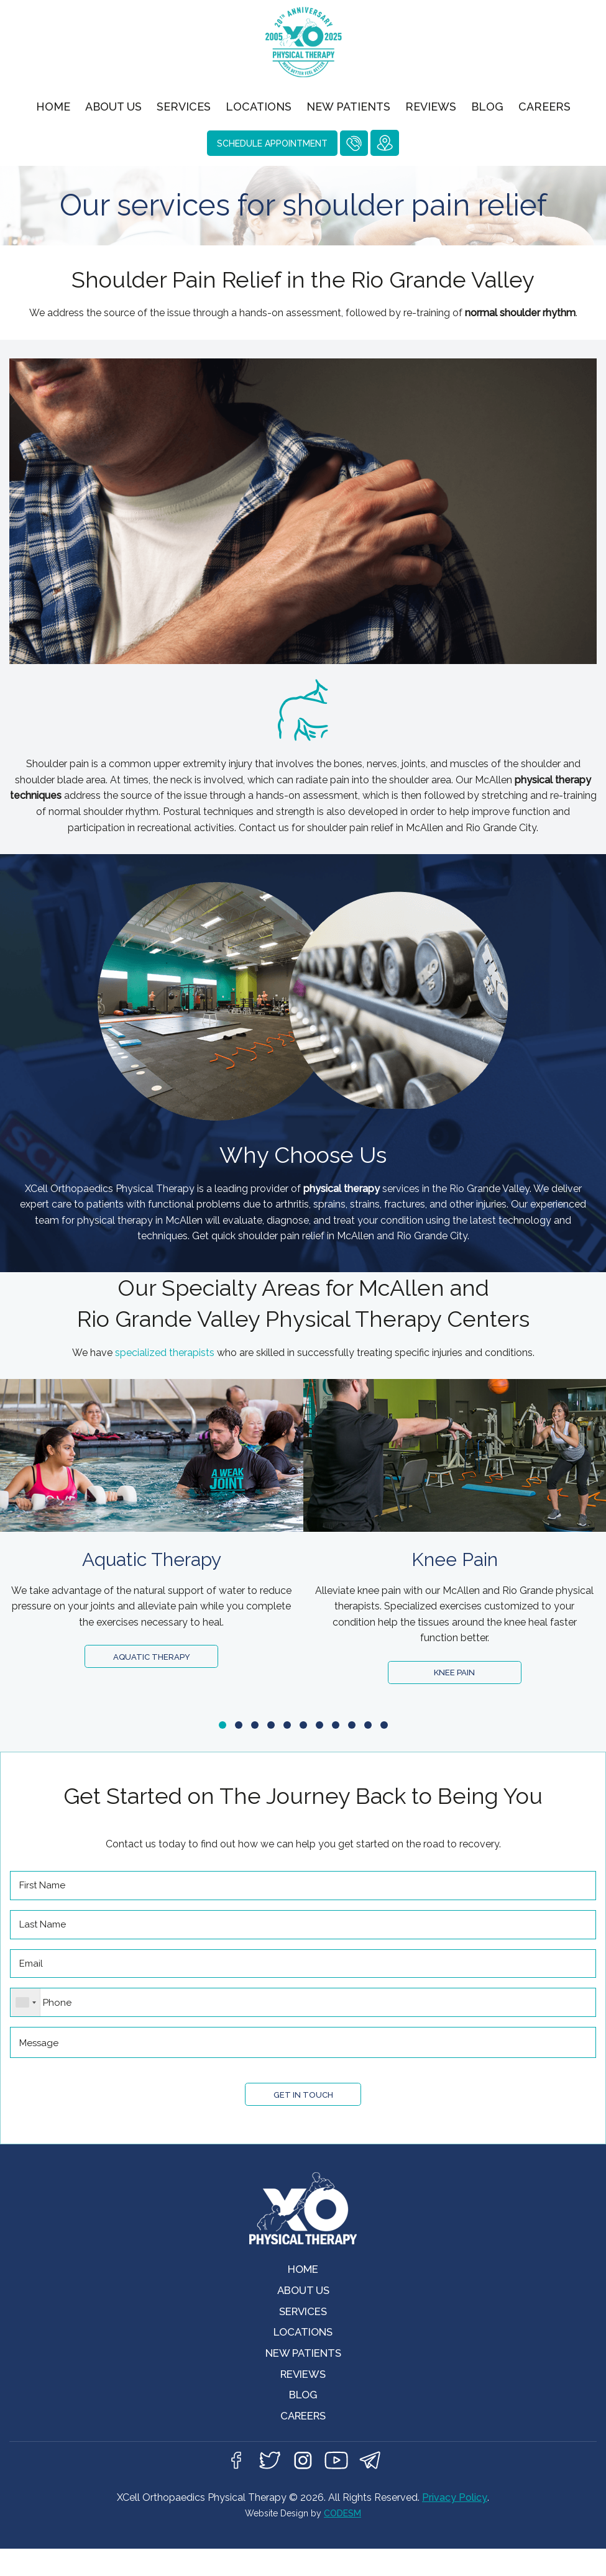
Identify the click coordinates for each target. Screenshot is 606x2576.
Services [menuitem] (184, 106)
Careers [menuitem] (544, 106)
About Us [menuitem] (113, 106)
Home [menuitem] (53, 106)
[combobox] (25, 2013)
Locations (303, 2350)
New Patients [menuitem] (348, 106)
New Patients (303, 2373)
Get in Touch (303, 2107)
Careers (303, 2440)
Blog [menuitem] (487, 106)
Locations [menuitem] (259, 106)
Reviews (303, 2395)
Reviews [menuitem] (430, 106)
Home (303, 2283)
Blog (303, 2417)
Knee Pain (454, 1674)
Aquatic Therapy (151, 1658)
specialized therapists (164, 1353)
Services (303, 2328)
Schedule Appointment (272, 143)
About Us (303, 2306)
